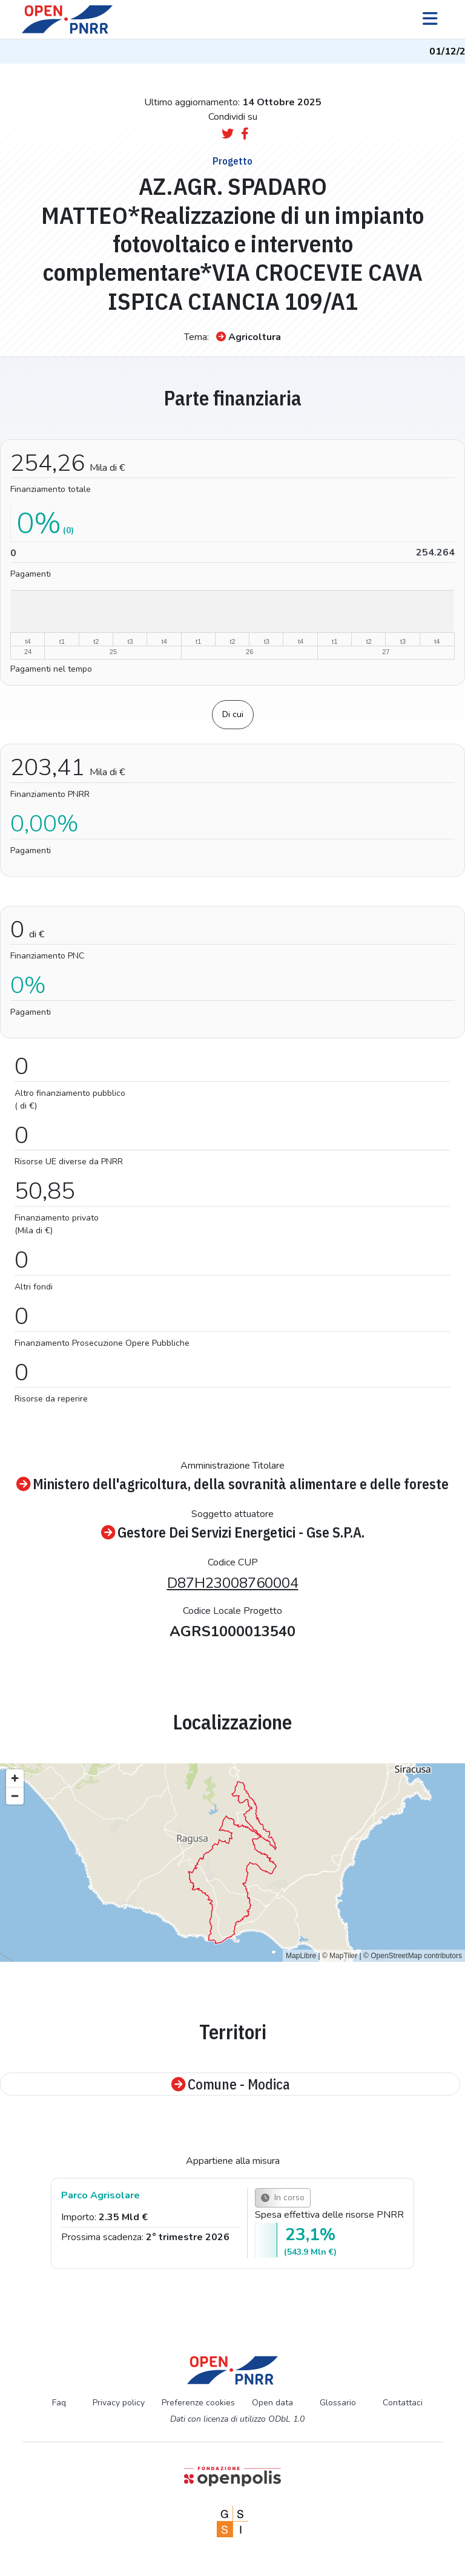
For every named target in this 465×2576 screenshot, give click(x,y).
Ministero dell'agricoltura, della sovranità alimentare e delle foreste (232, 1483)
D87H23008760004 (232, 1583)
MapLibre (301, 1956)
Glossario (338, 2402)
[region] (232, 1862)
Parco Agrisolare (100, 2195)
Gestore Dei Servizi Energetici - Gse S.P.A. (232, 1532)
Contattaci (403, 2402)
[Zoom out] (15, 1795)
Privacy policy (119, 2402)
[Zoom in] (15, 1778)
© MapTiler (339, 1956)
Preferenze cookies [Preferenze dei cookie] (198, 2402)
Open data (272, 2402)
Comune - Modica (230, 2084)
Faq (59, 2402)
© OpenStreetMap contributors (412, 1956)
